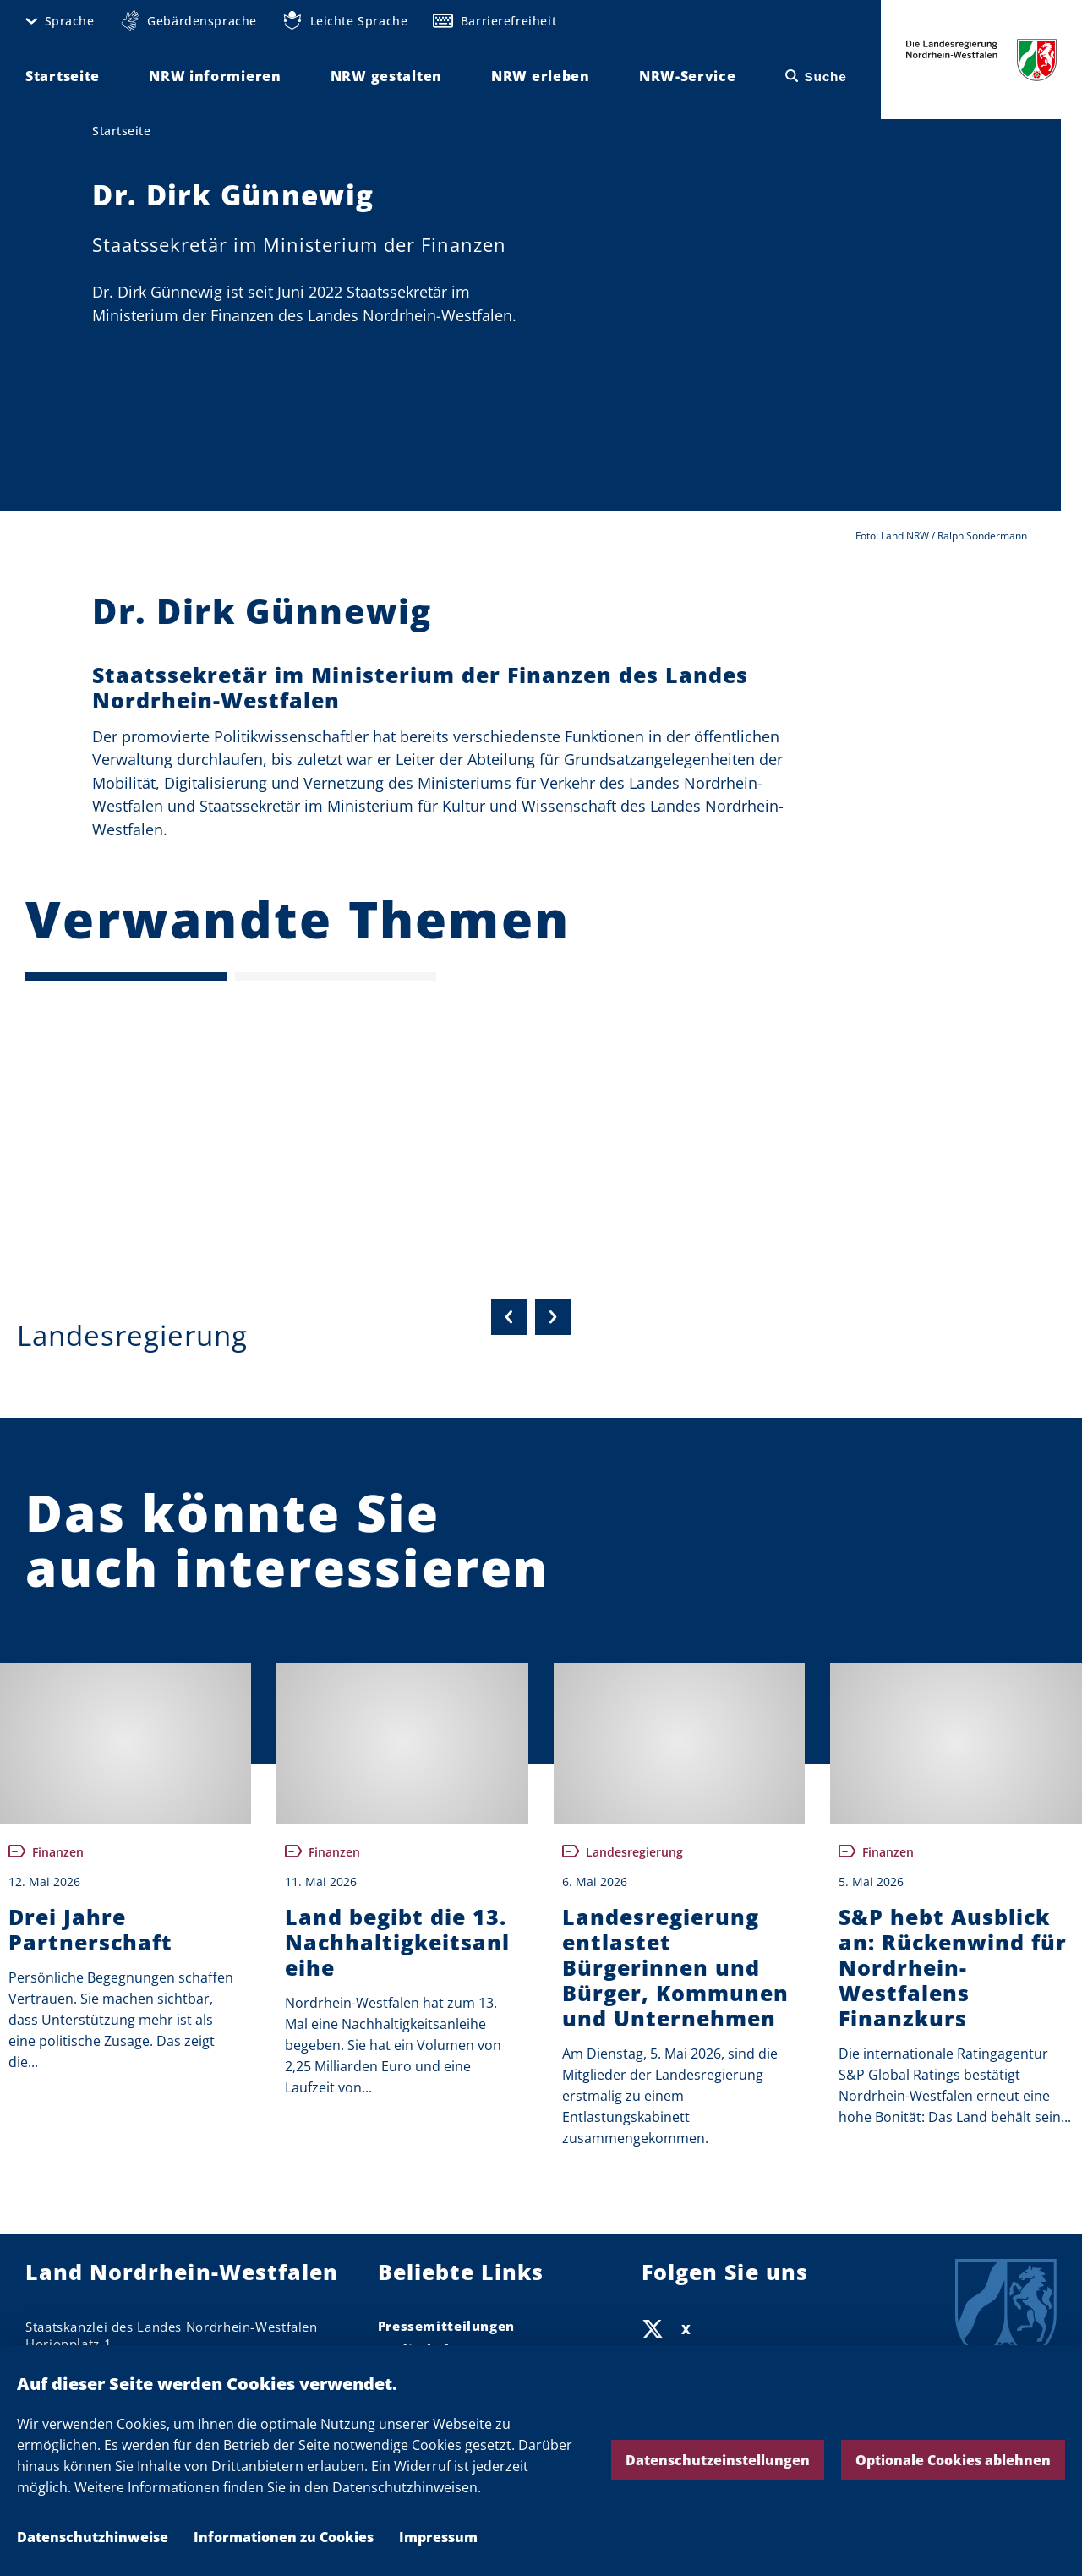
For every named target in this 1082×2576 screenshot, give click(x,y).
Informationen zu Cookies (284, 2537)
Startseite (121, 131)
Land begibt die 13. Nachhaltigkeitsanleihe (397, 1942)
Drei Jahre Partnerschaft (90, 1929)
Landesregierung (132, 1335)
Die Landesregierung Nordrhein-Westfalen (981, 59)
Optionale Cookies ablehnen (953, 2460)
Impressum (438, 2537)
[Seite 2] (335, 976)
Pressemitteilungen (446, 2325)
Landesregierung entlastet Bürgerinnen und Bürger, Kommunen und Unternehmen (675, 1967)
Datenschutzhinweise (92, 2537)
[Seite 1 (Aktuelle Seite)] (126, 976)
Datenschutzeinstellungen (718, 2460)
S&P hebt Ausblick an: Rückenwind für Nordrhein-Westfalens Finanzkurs (953, 1967)
